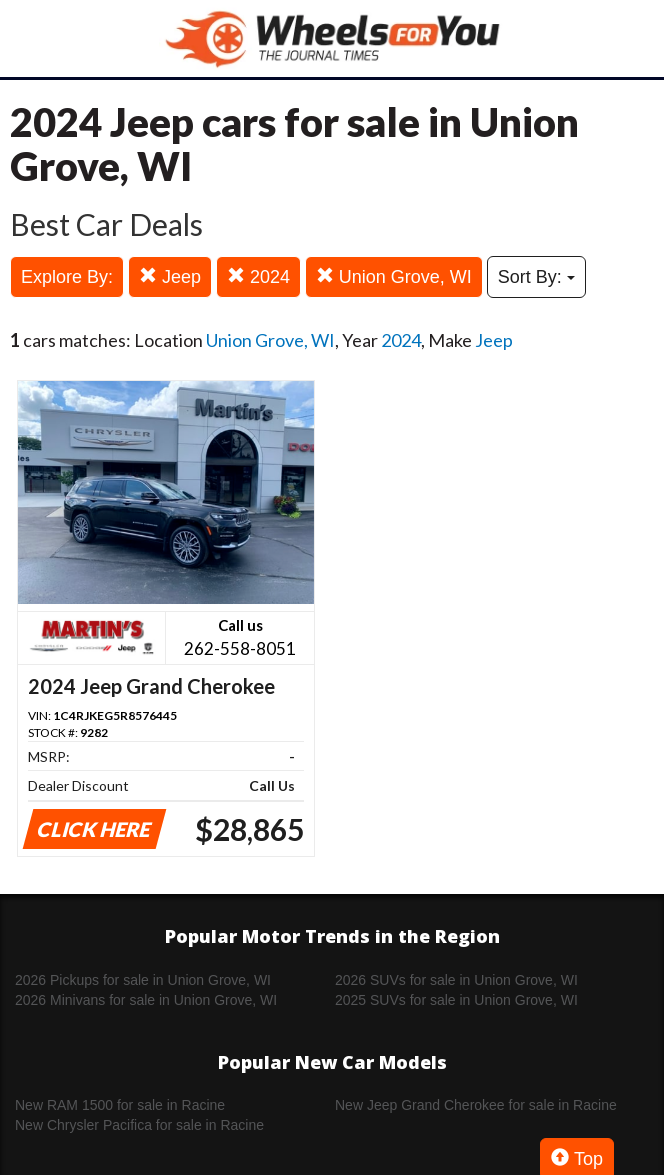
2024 (258, 276)
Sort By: (536, 277)
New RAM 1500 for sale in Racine (120, 1105)
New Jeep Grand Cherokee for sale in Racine (476, 1105)
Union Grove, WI (394, 276)
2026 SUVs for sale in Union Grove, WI (456, 980)
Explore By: (67, 277)
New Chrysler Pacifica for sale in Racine (139, 1125)
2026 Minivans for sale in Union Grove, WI (146, 1000)
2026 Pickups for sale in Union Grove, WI (143, 980)
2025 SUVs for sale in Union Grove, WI (456, 1000)
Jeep (170, 276)
